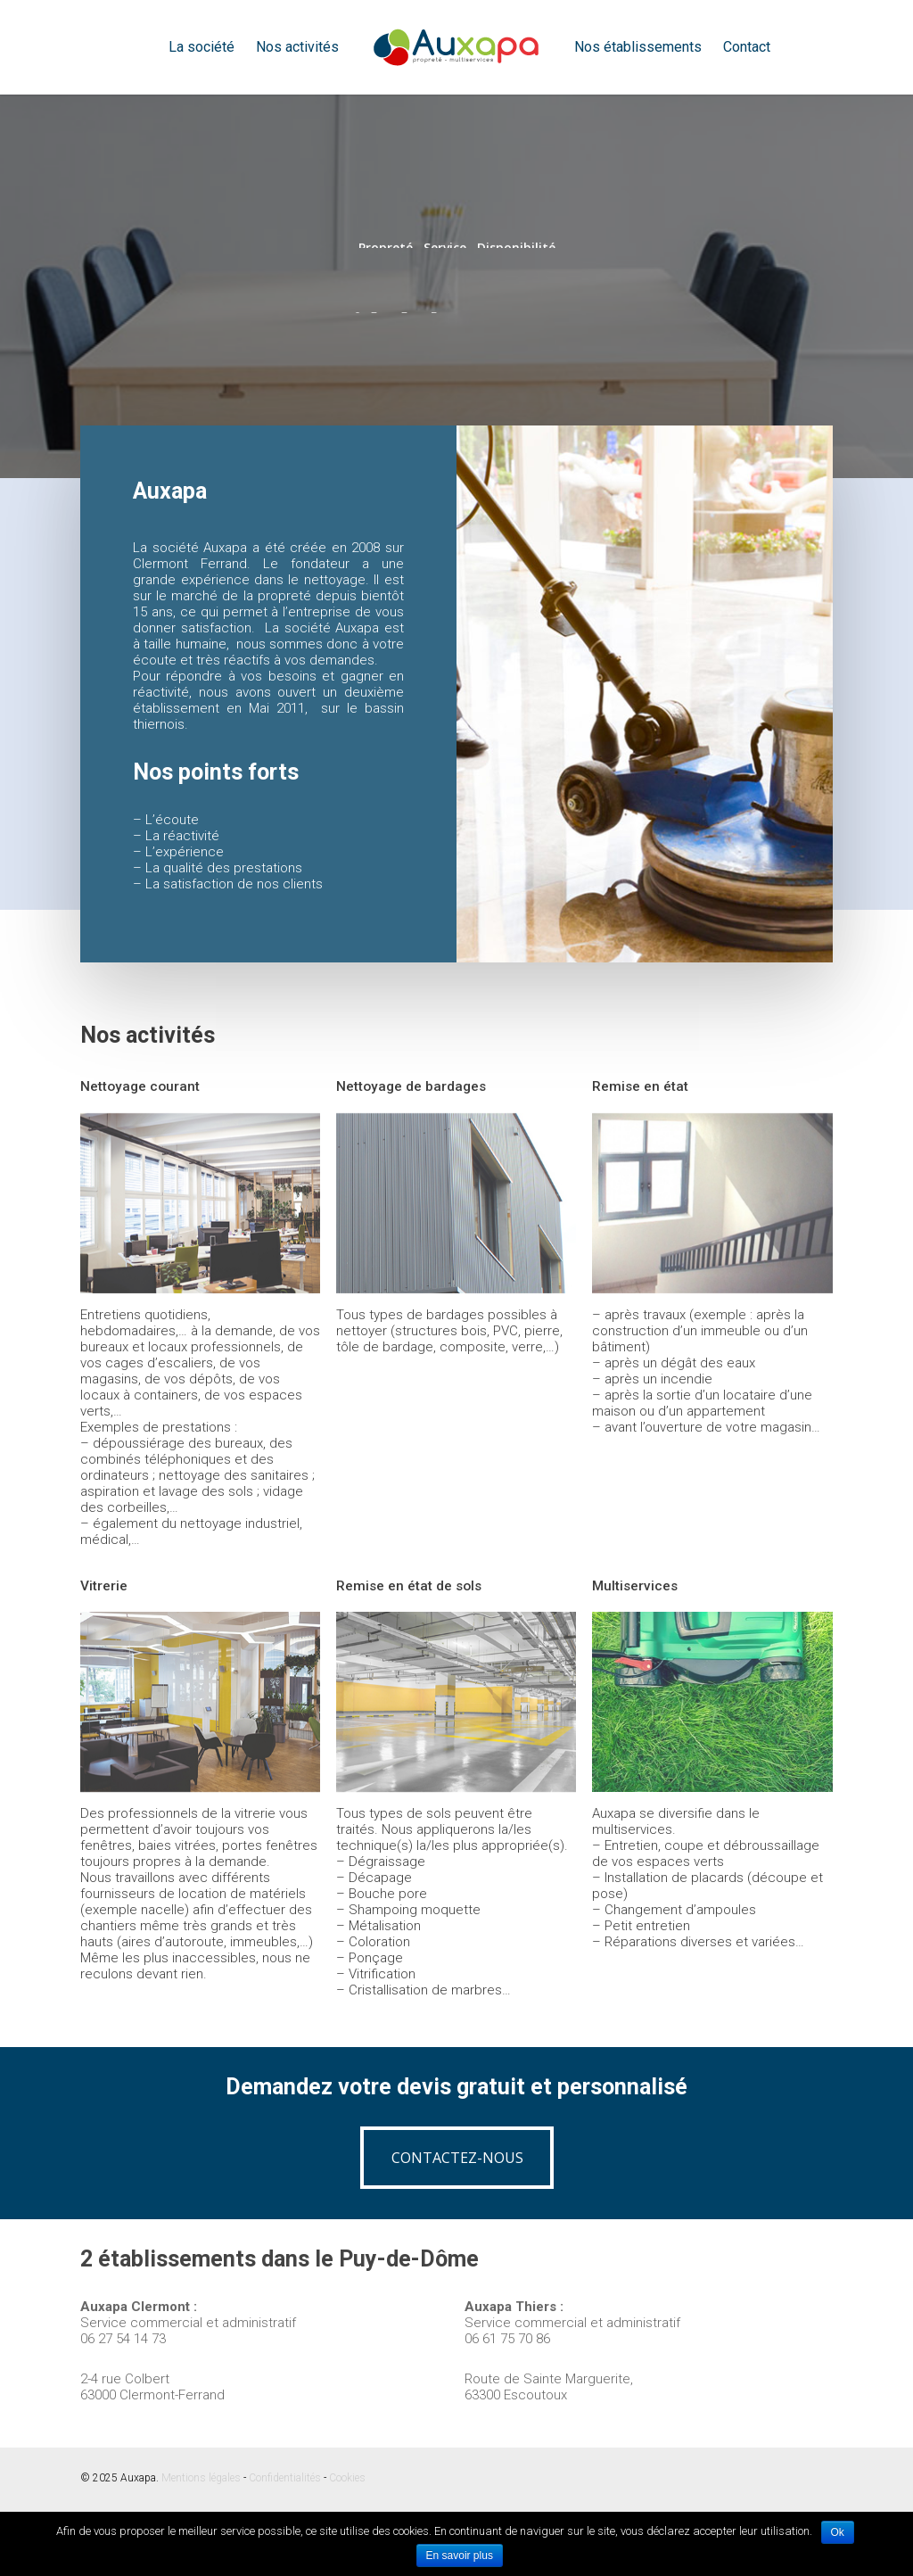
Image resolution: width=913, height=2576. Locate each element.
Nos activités (297, 46)
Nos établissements (638, 46)
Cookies (347, 2478)
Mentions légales (201, 2478)
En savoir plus (459, 2555)
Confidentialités (285, 2478)
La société (201, 46)
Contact (746, 46)
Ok (837, 2532)
